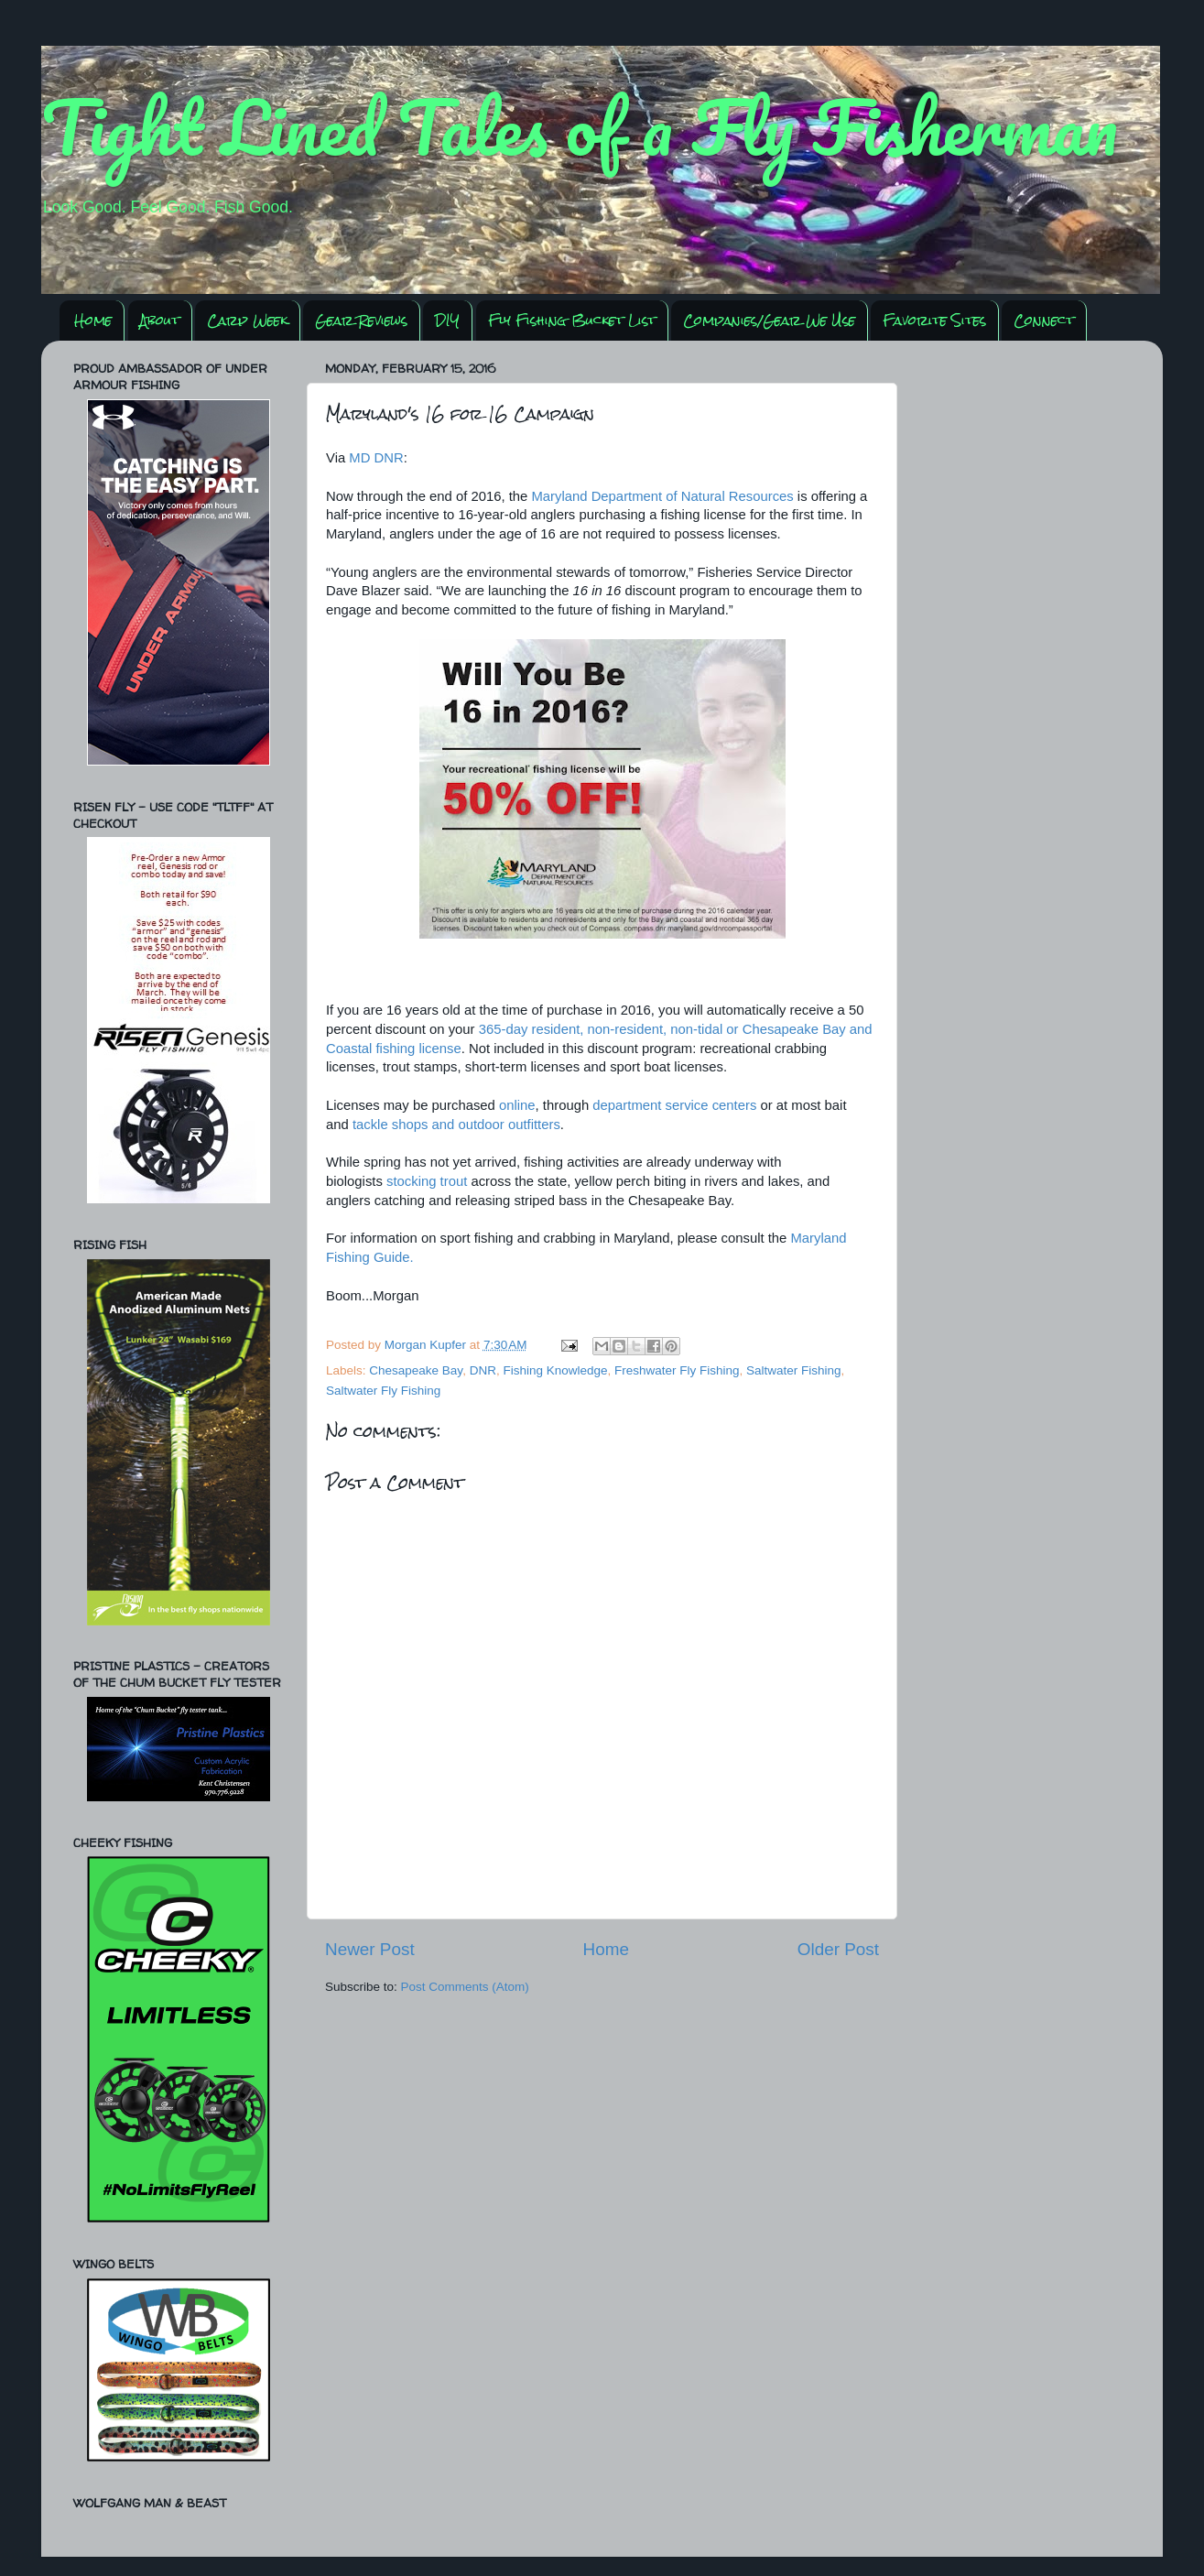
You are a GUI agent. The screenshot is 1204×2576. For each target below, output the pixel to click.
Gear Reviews (361, 320)
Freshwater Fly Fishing (677, 1370)
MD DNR (376, 458)
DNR (483, 1370)
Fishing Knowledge (555, 1370)
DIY (447, 320)
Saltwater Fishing (793, 1370)
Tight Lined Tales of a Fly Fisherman (579, 126)
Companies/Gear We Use (769, 320)
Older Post (838, 1949)
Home (93, 320)
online (517, 1105)
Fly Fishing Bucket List (572, 320)
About (159, 320)
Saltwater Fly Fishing (383, 1390)
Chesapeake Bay (415, 1370)
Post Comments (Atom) (465, 1987)
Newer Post (370, 1949)
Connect (1044, 320)
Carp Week (247, 320)
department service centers (674, 1105)
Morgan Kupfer (427, 1345)
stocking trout (426, 1181)
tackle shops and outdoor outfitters (456, 1124)
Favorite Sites (934, 320)
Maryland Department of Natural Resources (662, 496)
